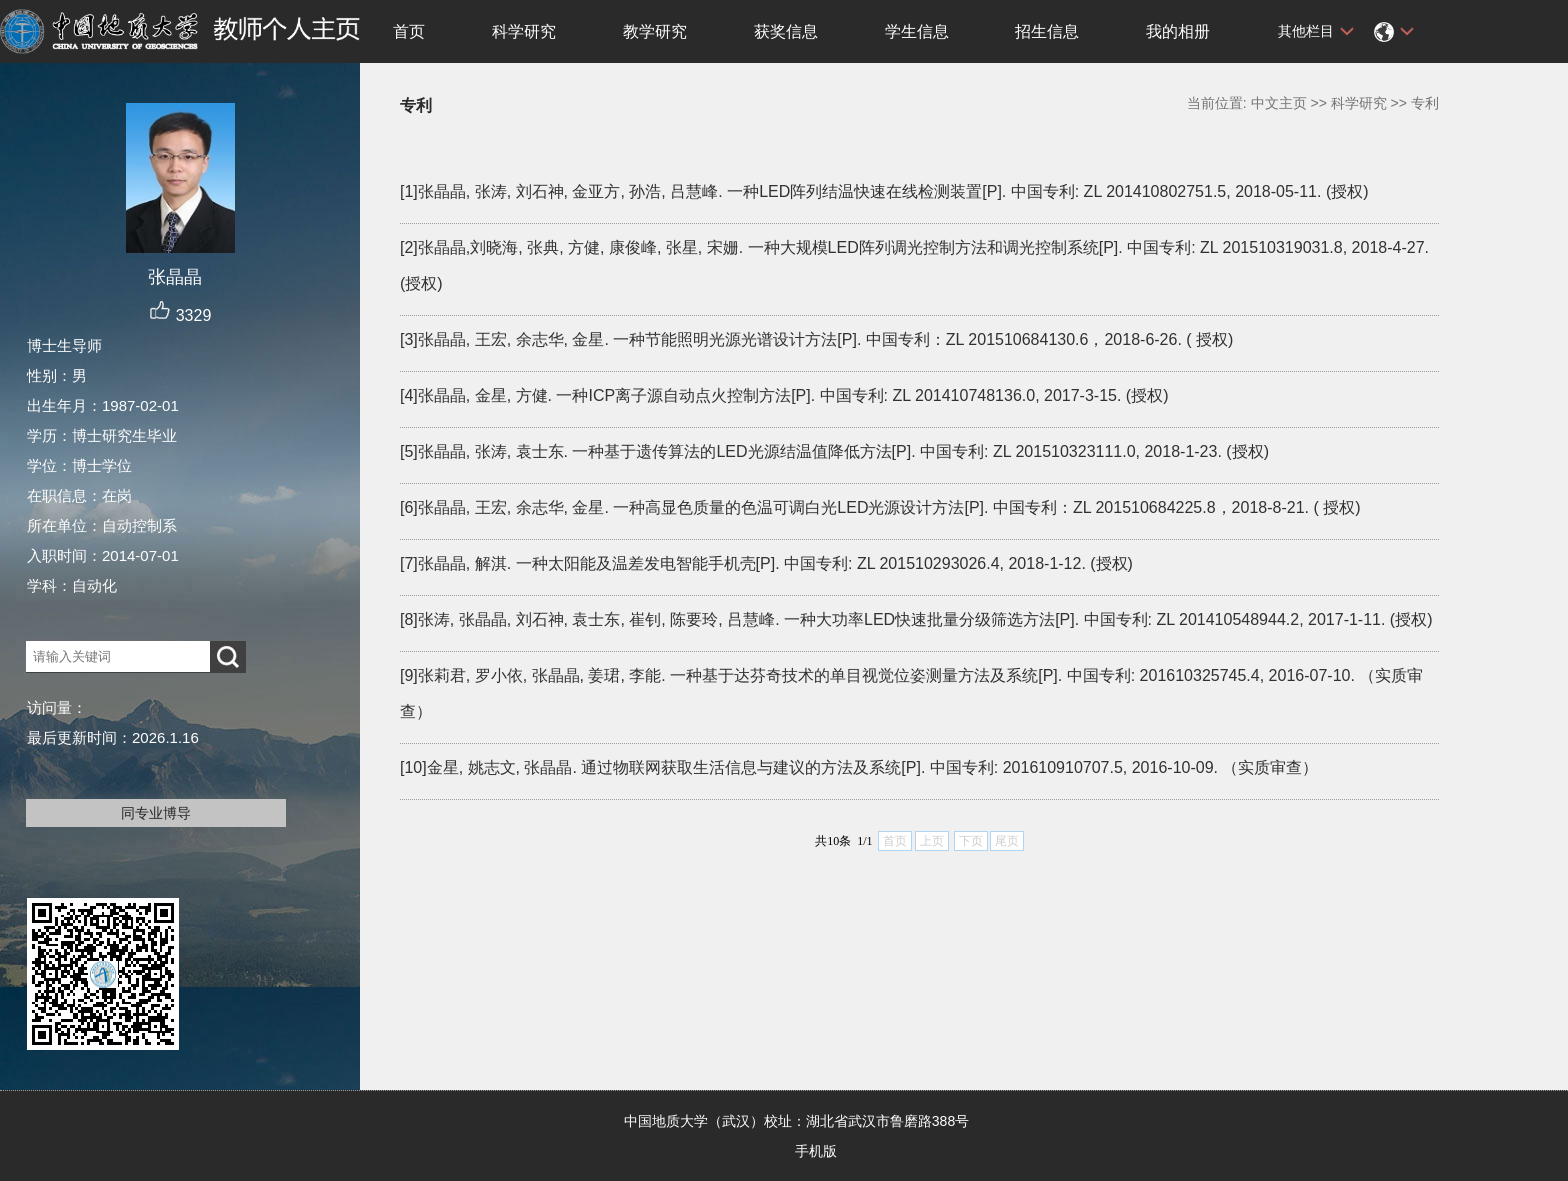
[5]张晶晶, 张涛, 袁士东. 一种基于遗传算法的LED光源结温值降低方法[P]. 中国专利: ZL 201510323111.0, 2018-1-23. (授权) (834, 451)
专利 (1425, 103)
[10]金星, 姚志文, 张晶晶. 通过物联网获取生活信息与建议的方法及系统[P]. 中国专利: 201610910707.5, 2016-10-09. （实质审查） (859, 767)
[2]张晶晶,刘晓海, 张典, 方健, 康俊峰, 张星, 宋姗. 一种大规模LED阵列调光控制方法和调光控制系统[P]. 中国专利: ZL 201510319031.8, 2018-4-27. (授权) (914, 265)
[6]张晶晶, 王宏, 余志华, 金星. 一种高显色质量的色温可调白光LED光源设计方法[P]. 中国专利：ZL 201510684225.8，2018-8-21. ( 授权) (880, 507)
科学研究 (524, 31)
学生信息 (917, 31)
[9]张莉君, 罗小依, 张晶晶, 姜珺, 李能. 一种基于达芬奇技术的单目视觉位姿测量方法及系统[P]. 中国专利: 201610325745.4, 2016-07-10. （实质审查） (911, 693)
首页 (409, 31)
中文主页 (1279, 103)
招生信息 (1047, 31)
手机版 (816, 1151)
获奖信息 (786, 31)
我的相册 (1178, 31)
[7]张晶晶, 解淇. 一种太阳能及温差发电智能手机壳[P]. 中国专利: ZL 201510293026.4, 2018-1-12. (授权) (766, 563)
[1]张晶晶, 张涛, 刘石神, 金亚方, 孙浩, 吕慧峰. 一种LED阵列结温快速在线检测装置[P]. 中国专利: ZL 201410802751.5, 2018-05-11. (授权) (884, 191)
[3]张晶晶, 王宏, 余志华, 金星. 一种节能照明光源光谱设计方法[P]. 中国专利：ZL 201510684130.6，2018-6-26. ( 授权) (816, 339)
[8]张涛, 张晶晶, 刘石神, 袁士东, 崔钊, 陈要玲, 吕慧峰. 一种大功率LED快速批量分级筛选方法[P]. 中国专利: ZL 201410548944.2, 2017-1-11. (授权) (916, 619)
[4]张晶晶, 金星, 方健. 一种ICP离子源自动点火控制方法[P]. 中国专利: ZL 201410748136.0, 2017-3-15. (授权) (784, 395)
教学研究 (655, 31)
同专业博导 (156, 813)
